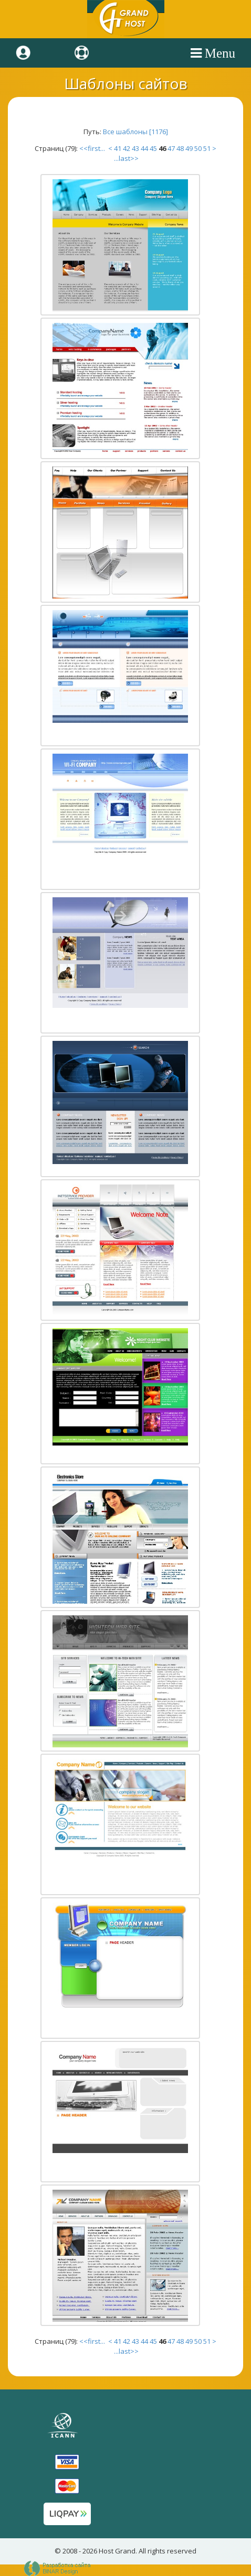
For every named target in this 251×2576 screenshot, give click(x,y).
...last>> (125, 158)
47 (171, 148)
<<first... (93, 148)
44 (144, 148)
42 (126, 148)
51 (207, 148)
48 (180, 148)
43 (135, 148)
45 (153, 148)
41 (117, 148)
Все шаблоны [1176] (135, 131)
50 (198, 148)
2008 (69, 2551)
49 (189, 148)
